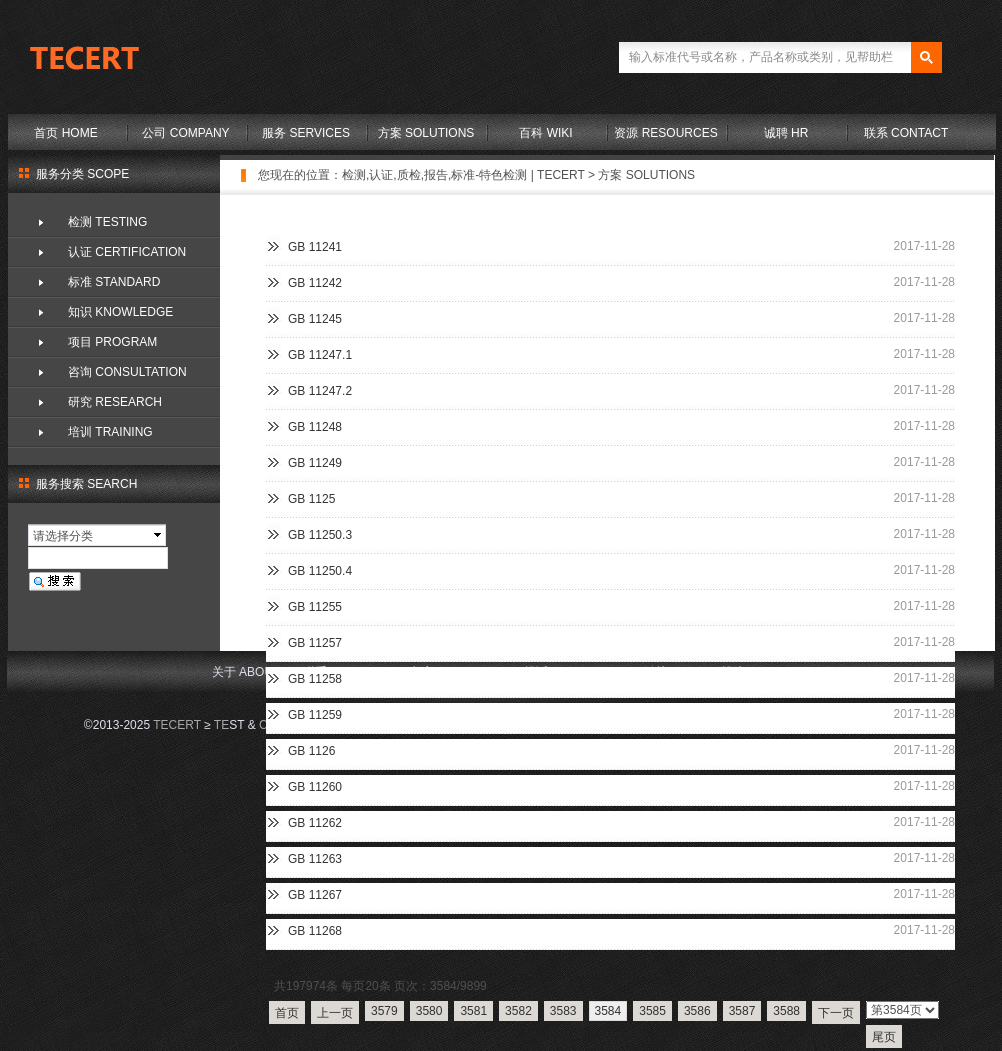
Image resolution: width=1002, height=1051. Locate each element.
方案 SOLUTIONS (426, 133)
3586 (697, 1011)
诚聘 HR (786, 133)
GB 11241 (315, 247)
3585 (652, 1011)
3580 (429, 1011)
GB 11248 (315, 427)
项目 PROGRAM (112, 342)
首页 (287, 1013)
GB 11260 (315, 787)
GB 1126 (311, 751)
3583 (563, 1011)
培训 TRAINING (110, 432)
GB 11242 (315, 283)
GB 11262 (315, 823)
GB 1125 (311, 499)
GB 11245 (315, 319)
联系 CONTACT (906, 133)
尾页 (884, 1037)
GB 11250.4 (320, 571)
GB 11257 (315, 643)
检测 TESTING (107, 222)
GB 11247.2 (320, 391)
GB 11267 (315, 895)
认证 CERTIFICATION (127, 252)
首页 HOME (65, 133)
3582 (518, 1011)
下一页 (836, 1013)
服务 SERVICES (306, 133)
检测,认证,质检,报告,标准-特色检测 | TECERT (463, 175)
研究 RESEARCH (115, 402)
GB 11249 (315, 463)
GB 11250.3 (320, 535)
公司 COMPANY (185, 133)
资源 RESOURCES (665, 133)
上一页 (335, 1013)
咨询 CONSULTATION (127, 372)
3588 (786, 1011)
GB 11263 (315, 859)
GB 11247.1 (320, 355)
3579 (384, 1011)
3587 (742, 1011)
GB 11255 (315, 607)
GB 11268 (315, 931)
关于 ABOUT (246, 672)
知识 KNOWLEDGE (120, 312)
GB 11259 (315, 715)
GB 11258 (315, 679)
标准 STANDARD (114, 282)
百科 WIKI (545, 133)
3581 (473, 1011)
